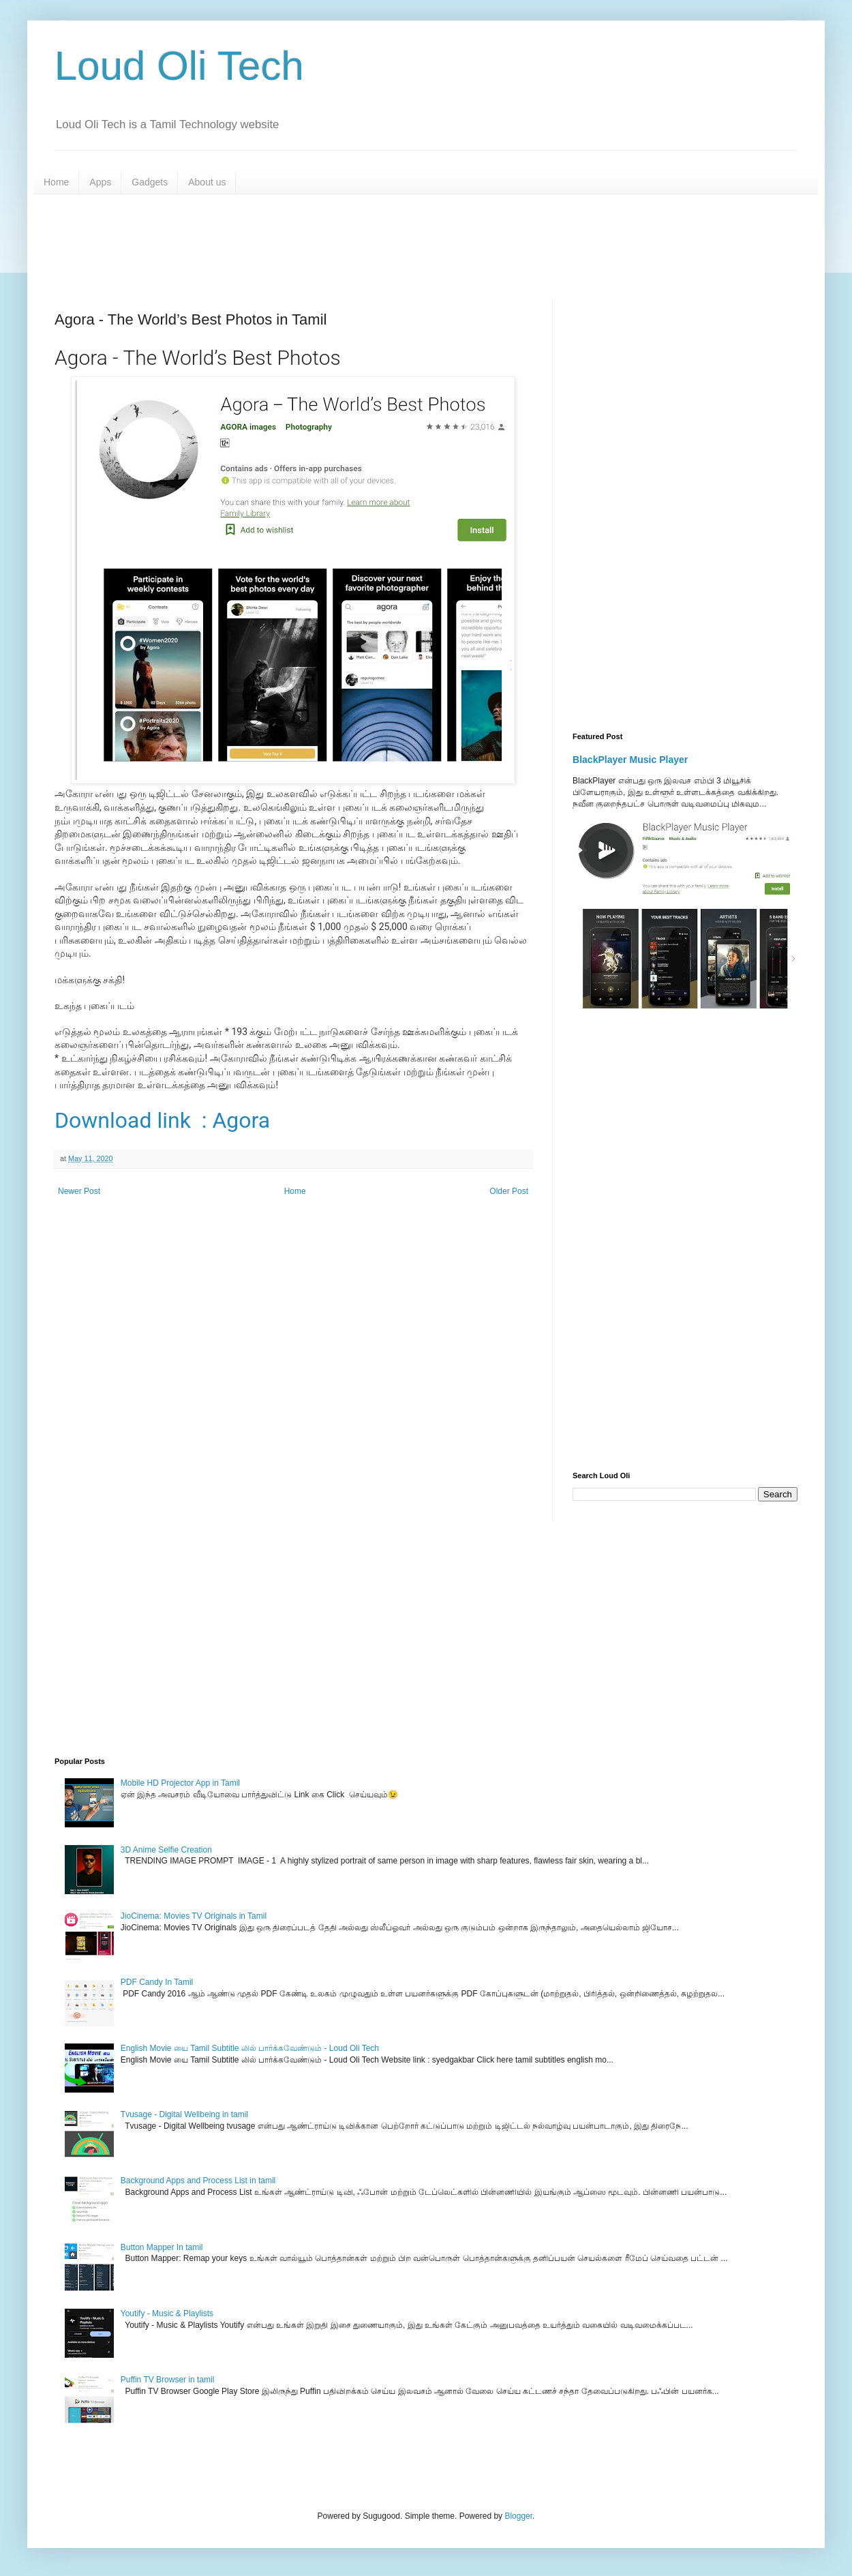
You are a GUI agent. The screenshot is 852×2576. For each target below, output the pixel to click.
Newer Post (79, 1191)
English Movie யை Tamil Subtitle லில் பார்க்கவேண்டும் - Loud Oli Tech (250, 2048)
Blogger (518, 2516)
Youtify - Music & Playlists (167, 2313)
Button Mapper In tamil (162, 2247)
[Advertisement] (385, 245)
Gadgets (150, 182)
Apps (100, 182)
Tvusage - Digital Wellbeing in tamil (184, 2114)
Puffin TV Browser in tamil (168, 2379)
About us (207, 182)
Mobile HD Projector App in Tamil (180, 1783)
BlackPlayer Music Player (630, 759)
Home (56, 182)
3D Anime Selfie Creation (166, 1850)
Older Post (508, 1191)
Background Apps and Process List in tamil (198, 2180)
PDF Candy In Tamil (157, 1982)
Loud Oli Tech (179, 66)
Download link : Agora (162, 1120)
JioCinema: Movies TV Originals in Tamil (194, 1916)
